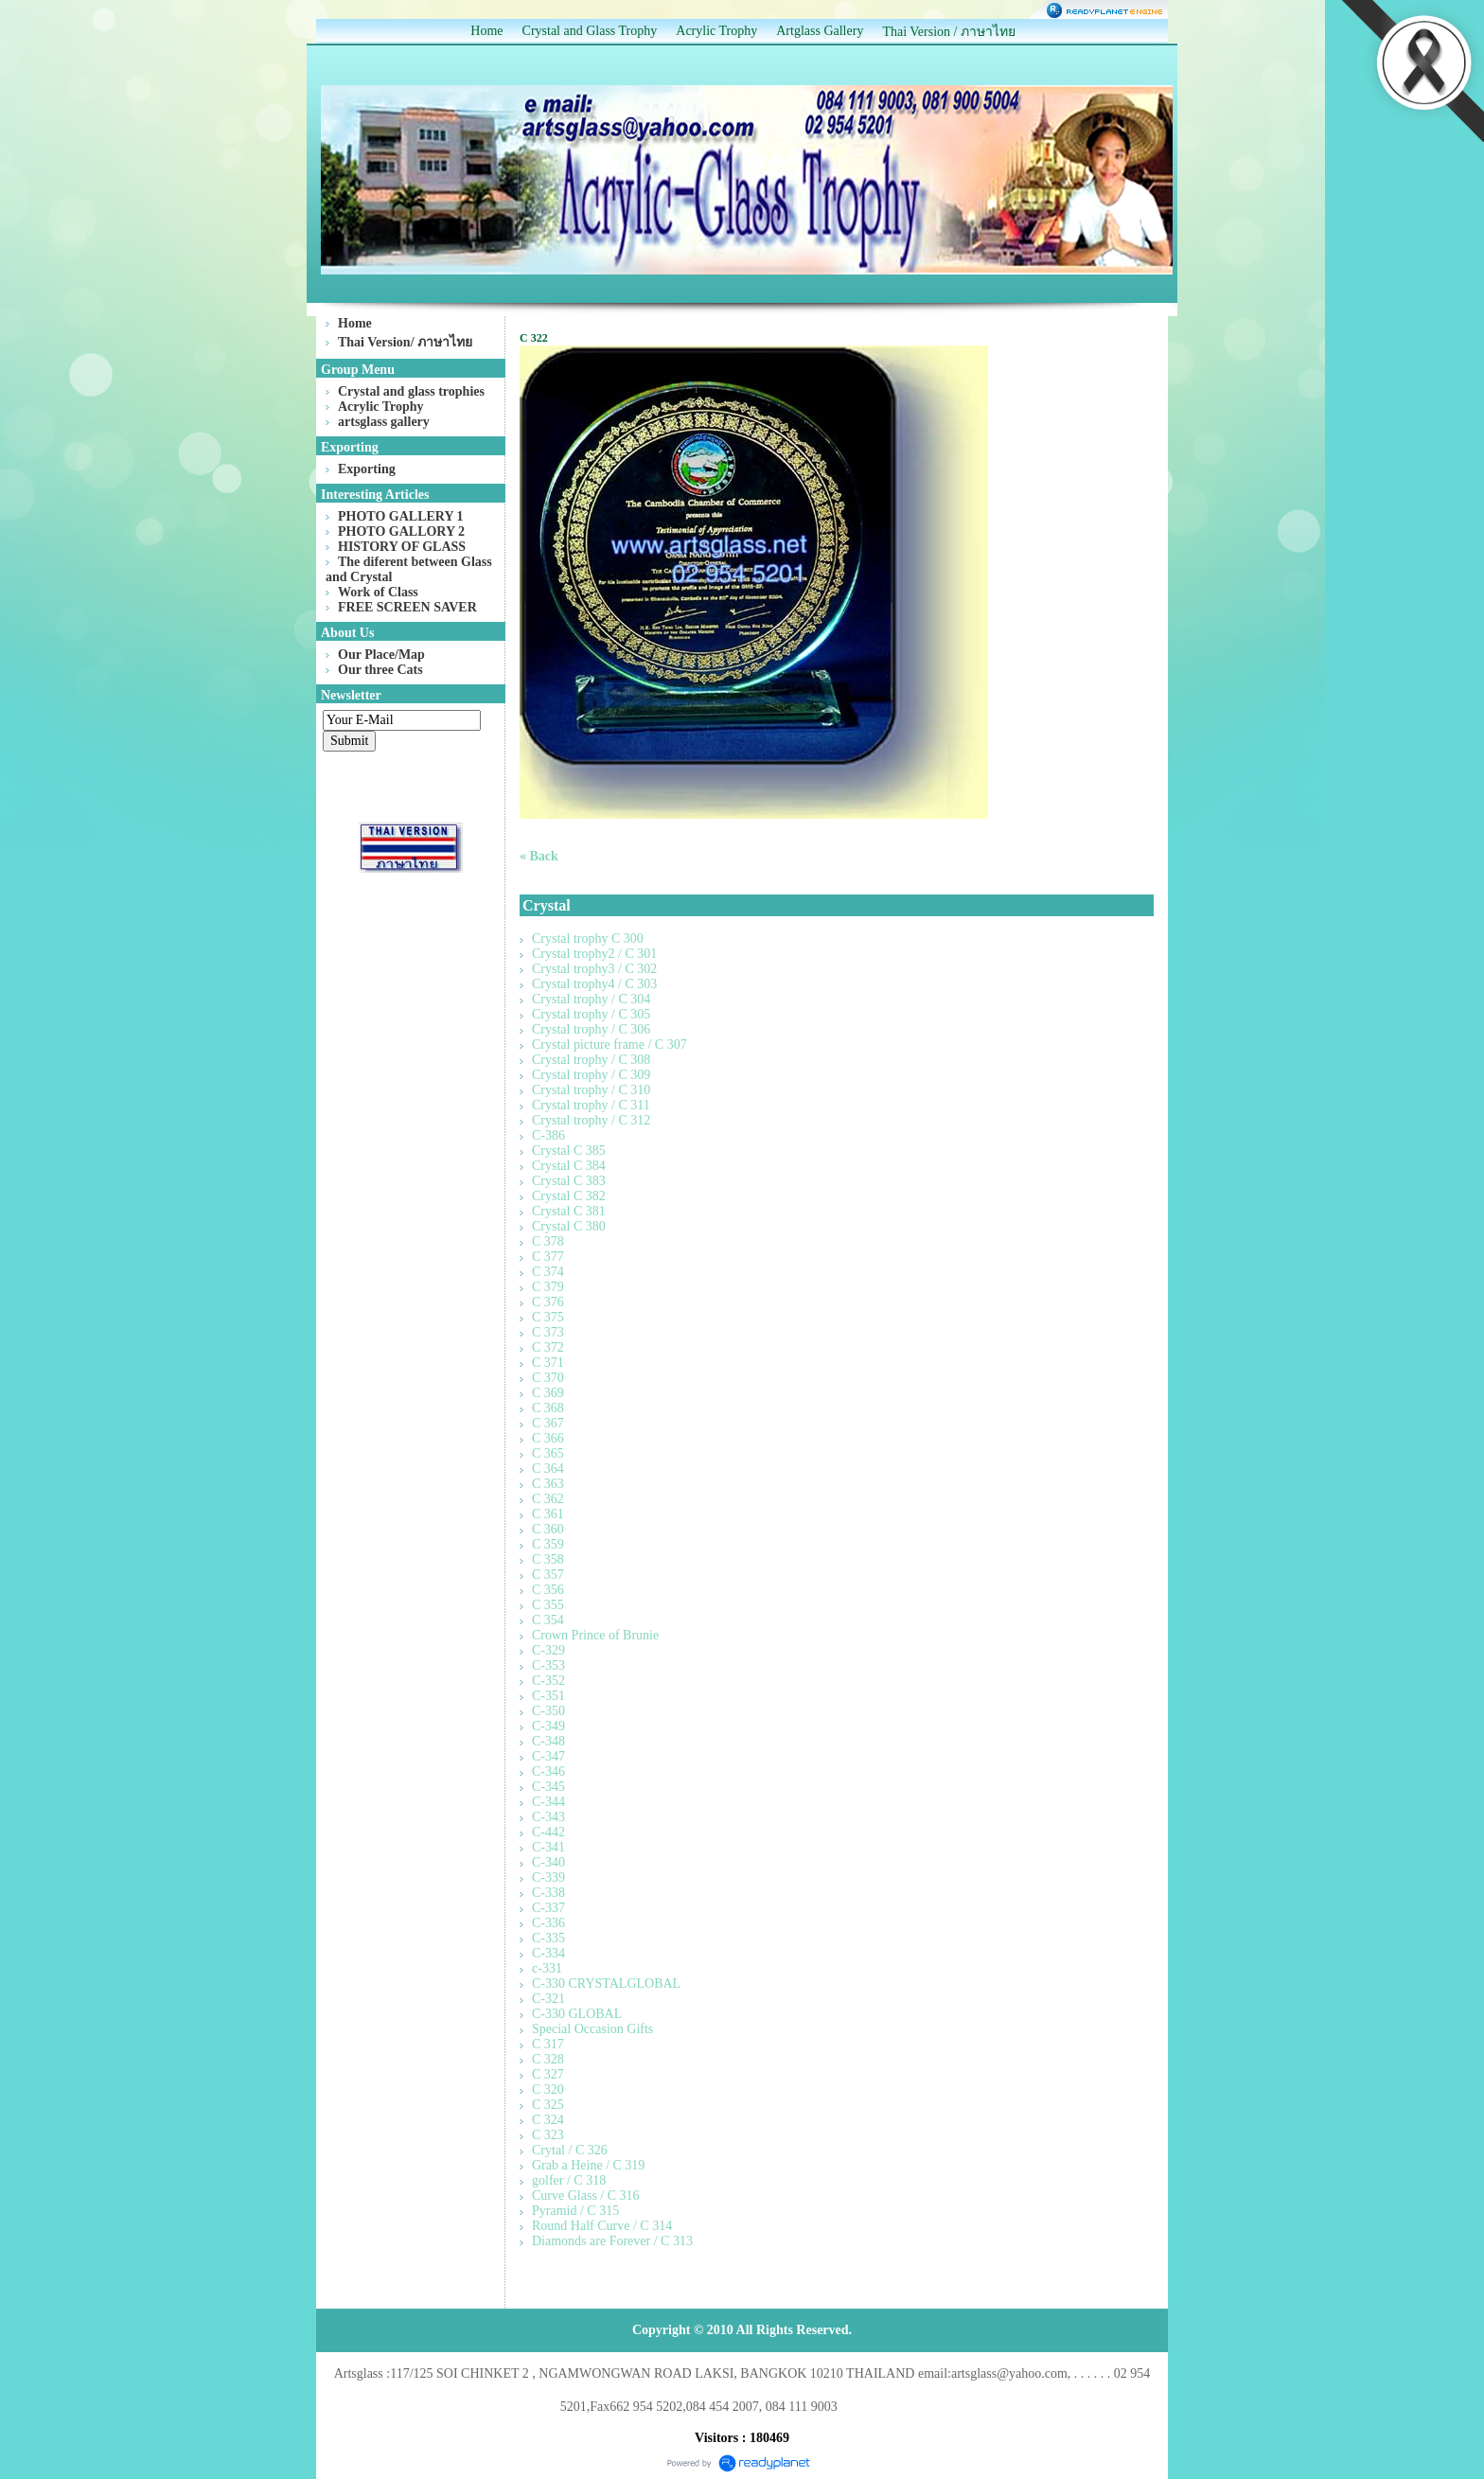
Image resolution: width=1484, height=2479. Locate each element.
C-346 (548, 1771)
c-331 (547, 1968)
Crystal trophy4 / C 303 (594, 984)
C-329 (548, 1650)
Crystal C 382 (569, 1196)
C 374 (548, 1272)
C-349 (548, 1726)
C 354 (548, 1620)
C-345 (548, 1787)
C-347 (548, 1756)
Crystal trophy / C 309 (591, 1075)
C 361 (548, 1514)
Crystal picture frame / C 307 (609, 1044)
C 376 (548, 1302)
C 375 (548, 1317)
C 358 (548, 1559)
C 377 (548, 1256)
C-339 (548, 1877)
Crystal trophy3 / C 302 (594, 969)
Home (486, 31)
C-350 (548, 1711)
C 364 (548, 1468)
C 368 (548, 1408)
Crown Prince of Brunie (595, 1635)
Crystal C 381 (569, 1211)
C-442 (548, 1832)
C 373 (548, 1332)
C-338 (548, 1893)
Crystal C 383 (569, 1181)
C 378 (548, 1241)
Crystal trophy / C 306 (591, 1029)
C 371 (548, 1362)
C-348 (548, 1741)
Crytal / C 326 (570, 2150)
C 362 (548, 1499)
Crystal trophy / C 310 (591, 1090)
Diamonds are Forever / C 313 (612, 2241)
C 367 (548, 1423)
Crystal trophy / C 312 (591, 1120)
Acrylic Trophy (716, 31)
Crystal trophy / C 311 (591, 1105)
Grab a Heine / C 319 (588, 2165)
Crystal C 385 (569, 1150)
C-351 (548, 1696)
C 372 (548, 1347)
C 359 (548, 1544)
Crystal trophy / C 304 (591, 999)
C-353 (548, 1665)
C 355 (548, 1605)
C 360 (548, 1529)
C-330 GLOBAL (577, 2014)
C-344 (548, 1802)
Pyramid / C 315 (575, 2211)
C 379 (548, 1287)
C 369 (548, 1393)
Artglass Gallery (819, 31)
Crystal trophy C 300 (588, 938)
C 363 (548, 1484)
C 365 (548, 1453)
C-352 (548, 1680)
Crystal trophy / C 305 (591, 1014)
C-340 (548, 1862)
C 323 (548, 2135)
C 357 (548, 1574)
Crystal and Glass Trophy (590, 31)
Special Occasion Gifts (592, 2029)
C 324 (548, 2120)
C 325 (548, 2105)
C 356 (548, 1590)
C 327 (548, 2074)
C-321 (548, 1999)
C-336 (548, 1923)
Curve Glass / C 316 (586, 2195)
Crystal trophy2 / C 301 (594, 954)
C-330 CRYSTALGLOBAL (606, 1983)
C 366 (548, 1438)
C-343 (548, 1817)
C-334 (548, 1953)
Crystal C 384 (569, 1166)
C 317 (548, 2044)
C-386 (548, 1135)
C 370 (548, 1378)
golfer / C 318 (569, 2180)
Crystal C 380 (569, 1226)
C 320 (548, 2089)
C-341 (548, 1847)
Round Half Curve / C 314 (602, 2226)
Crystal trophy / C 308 (591, 1060)
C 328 (548, 2059)
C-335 (548, 1938)
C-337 (548, 1908)
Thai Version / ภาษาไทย (949, 32)
